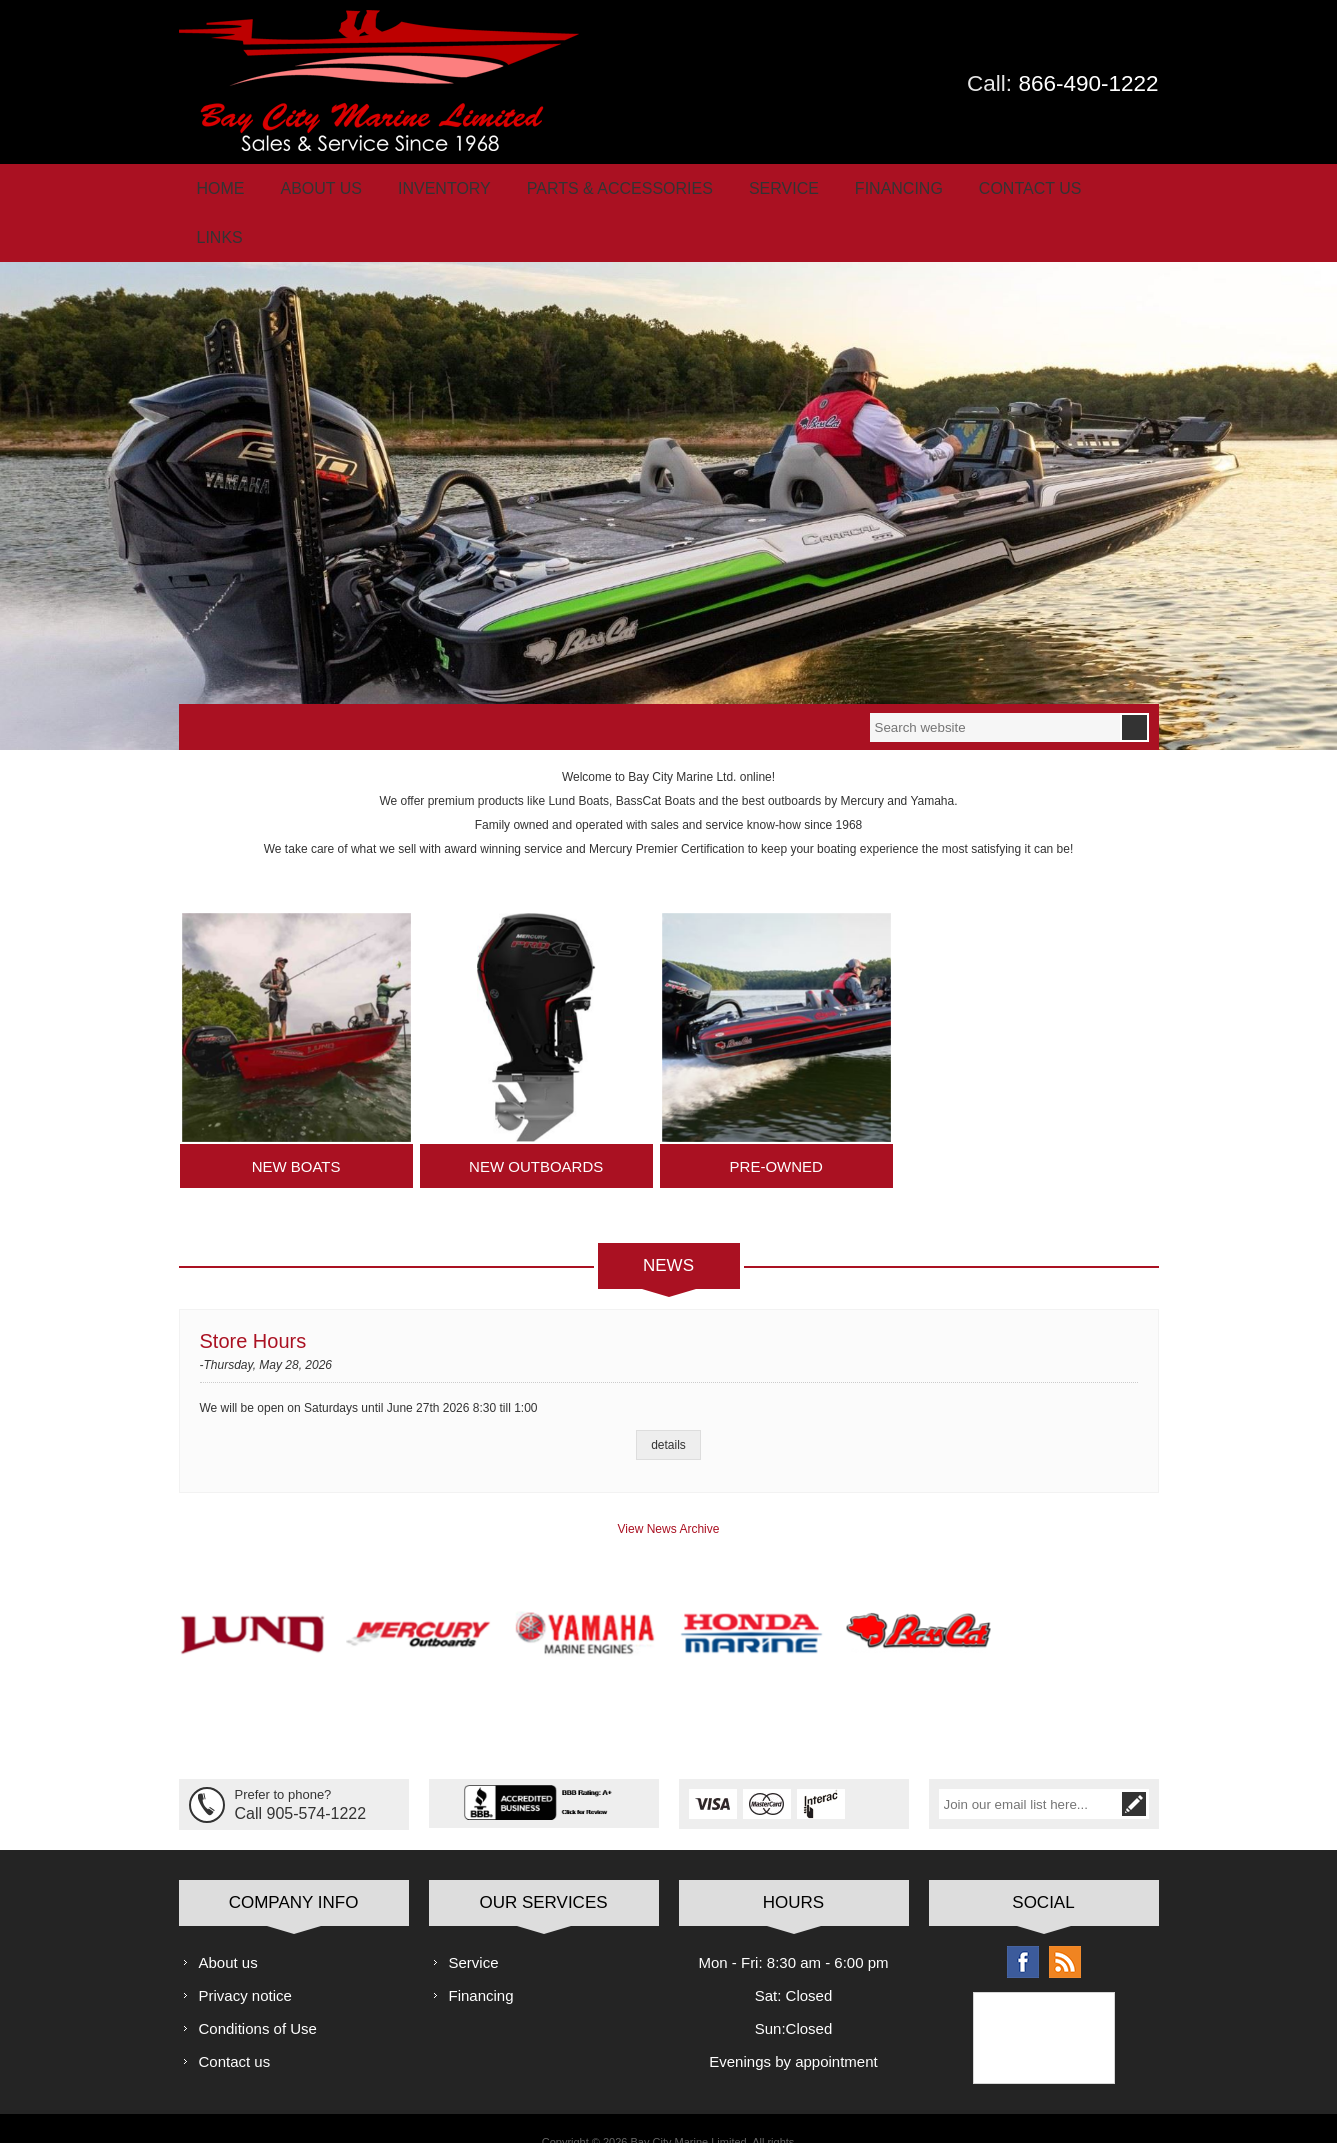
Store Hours (253, 1303)
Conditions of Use (258, 1989)
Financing (481, 1956)
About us (228, 1923)
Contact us (235, 2022)
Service (474, 1923)
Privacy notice (245, 1956)
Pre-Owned (776, 1128)
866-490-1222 (1088, 83)
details (668, 1407)
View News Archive (669, 1491)
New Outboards (536, 1128)
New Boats (296, 1128)
